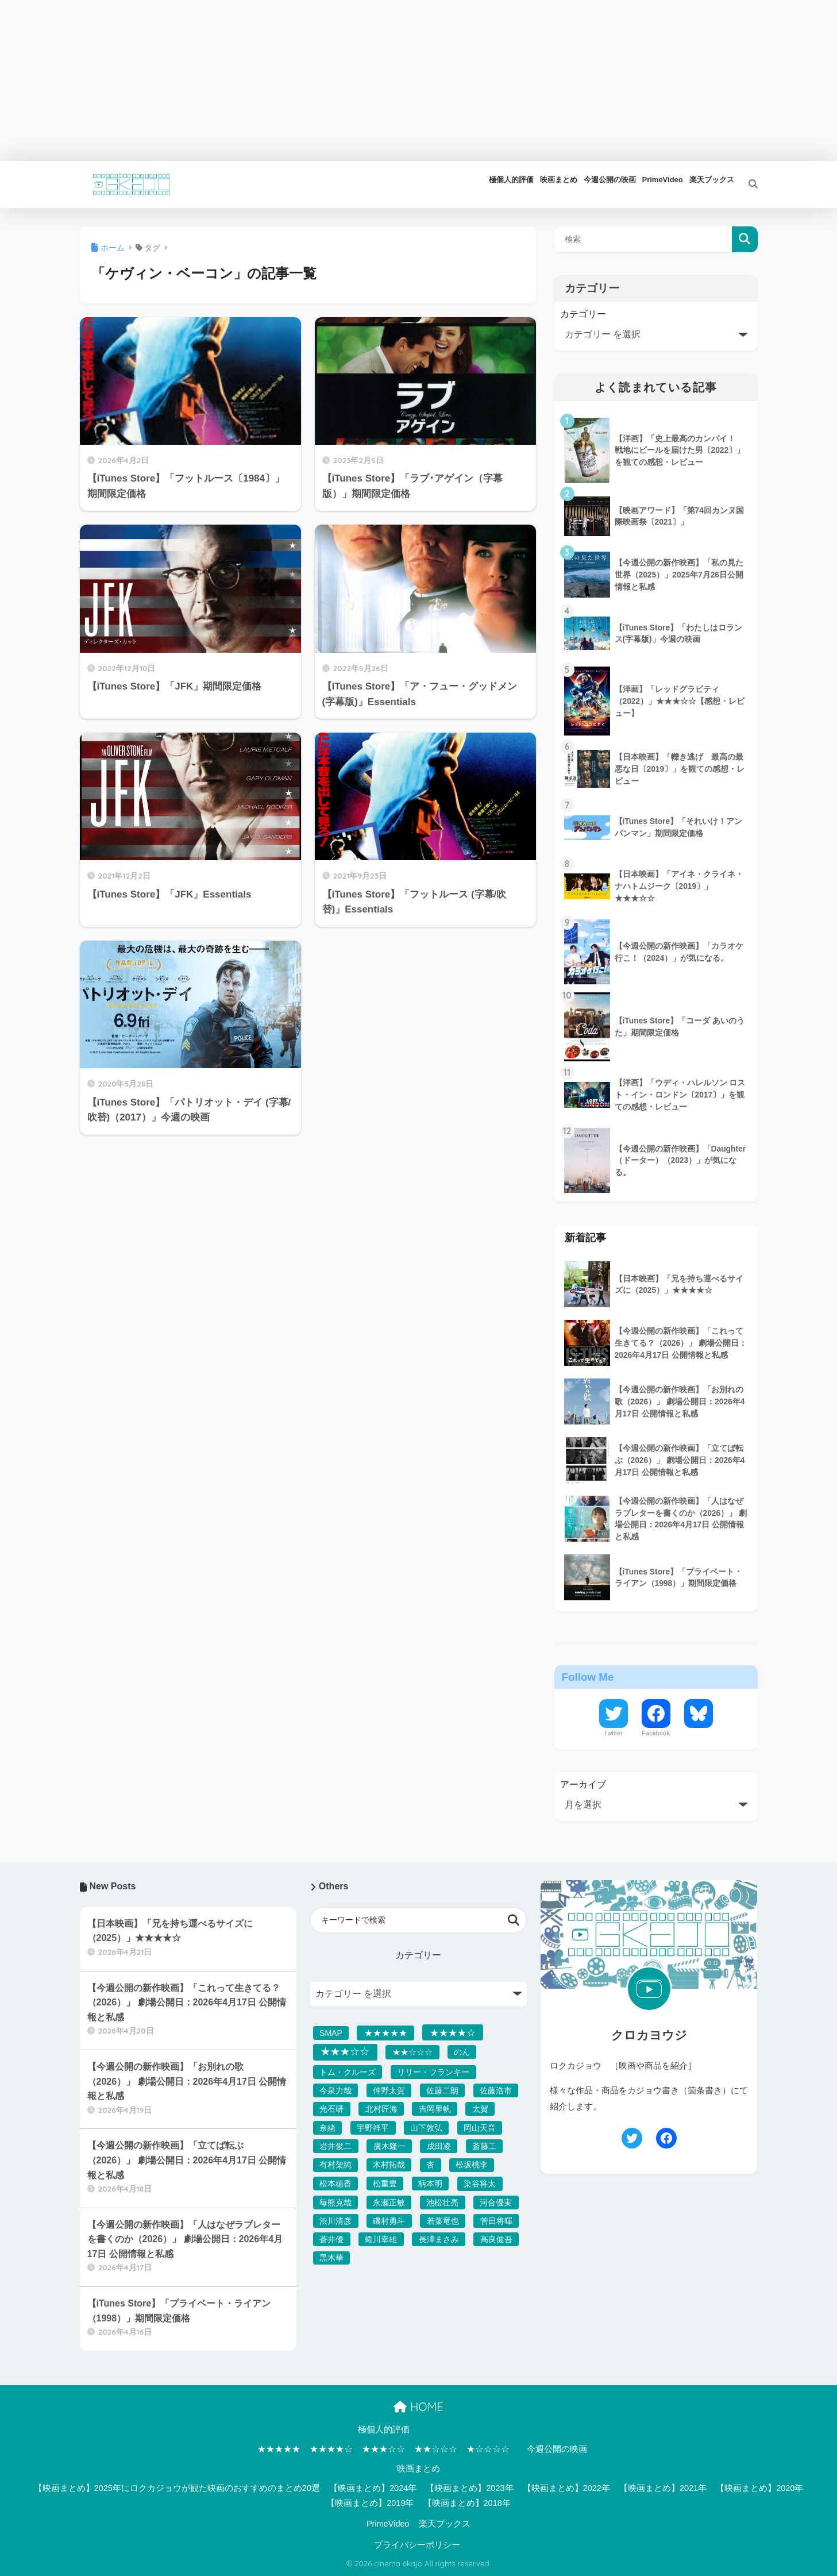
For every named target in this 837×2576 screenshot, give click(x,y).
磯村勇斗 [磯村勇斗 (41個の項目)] (389, 2220)
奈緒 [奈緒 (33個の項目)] (327, 2127)
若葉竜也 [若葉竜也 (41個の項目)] (443, 2220)
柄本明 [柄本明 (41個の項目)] (430, 2183)
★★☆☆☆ (435, 2449)
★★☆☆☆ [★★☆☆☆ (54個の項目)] (412, 2052)
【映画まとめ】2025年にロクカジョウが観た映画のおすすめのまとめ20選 (177, 2488)
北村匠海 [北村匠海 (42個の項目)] (381, 2108)
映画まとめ (418, 2468)
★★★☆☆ (383, 2449)
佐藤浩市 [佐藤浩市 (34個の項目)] (496, 2090)
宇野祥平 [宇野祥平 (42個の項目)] (373, 2127)
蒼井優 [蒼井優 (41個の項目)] (331, 2239)
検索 (745, 239)
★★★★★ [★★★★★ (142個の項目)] (385, 2033)
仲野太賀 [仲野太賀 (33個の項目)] (389, 2090)
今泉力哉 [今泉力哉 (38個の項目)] (335, 2090)
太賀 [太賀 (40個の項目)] (480, 2108)
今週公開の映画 (557, 2449)
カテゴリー (583, 314)
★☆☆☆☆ (488, 2449)
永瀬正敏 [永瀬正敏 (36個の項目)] (389, 2202)
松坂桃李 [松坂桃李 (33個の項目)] (472, 2164)
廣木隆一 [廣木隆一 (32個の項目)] (389, 2146)
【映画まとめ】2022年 (566, 2488)
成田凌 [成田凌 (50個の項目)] (439, 2146)
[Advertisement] (344, 80)
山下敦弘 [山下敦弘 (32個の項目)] (426, 2127)
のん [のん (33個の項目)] (462, 2052)
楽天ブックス (444, 2523)
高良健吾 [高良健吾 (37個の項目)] (496, 2239)
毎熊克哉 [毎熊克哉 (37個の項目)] (335, 2202)
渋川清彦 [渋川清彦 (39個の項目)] (335, 2220)
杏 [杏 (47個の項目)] (430, 2164)
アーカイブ (583, 1784)
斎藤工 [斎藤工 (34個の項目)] (484, 2146)
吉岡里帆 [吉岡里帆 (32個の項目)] (435, 2108)
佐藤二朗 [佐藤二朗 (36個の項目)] (442, 2090)
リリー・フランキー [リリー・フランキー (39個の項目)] (433, 2072)
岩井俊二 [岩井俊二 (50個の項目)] (335, 2146)
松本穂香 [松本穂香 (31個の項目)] (335, 2183)
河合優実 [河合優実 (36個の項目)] (496, 2202)
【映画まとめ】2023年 (469, 2488)
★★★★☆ (331, 2449)
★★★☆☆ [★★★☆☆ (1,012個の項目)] (345, 2051)
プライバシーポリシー (417, 2545)
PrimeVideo (388, 2523)
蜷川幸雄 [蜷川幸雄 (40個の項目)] (381, 2239)
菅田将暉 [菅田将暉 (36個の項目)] (496, 2220)
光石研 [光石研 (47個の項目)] (331, 2108)
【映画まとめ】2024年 (372, 2488)
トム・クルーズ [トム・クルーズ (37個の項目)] (347, 2072)
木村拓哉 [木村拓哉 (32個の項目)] (389, 2164)
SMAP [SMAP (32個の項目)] (330, 2033)
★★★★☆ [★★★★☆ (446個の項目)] (453, 2032)
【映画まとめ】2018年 (467, 2503)
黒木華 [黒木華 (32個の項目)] (331, 2257)
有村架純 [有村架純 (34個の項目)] (335, 2164)
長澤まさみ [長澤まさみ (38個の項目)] (439, 2239)
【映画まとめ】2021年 (663, 2488)
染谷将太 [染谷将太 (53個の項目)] (480, 2183)
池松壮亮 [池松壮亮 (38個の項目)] (442, 2202)
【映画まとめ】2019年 (370, 2503)
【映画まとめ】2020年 (759, 2488)
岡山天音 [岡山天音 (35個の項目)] (480, 2127)
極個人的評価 (384, 2429)
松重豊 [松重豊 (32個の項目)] (385, 2183)
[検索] (746, 184)
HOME (418, 2407)
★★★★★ (278, 2449)
